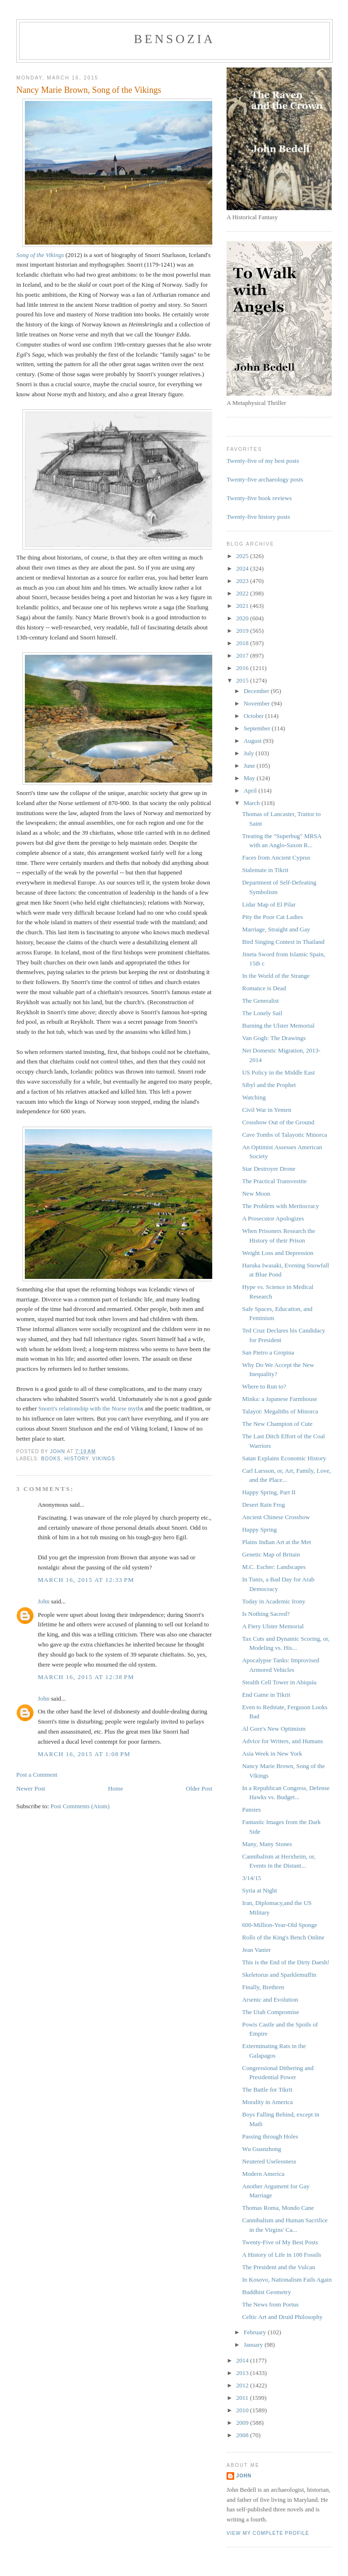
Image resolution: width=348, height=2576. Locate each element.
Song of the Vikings (40, 254)
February (256, 2332)
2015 (243, 680)
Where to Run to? (264, 1386)
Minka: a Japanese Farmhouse (279, 1398)
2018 (243, 643)
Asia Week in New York (272, 1753)
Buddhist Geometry (266, 2292)
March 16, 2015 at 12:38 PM (86, 1676)
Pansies (251, 1809)
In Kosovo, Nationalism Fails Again (286, 2279)
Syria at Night (259, 1890)
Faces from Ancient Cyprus (276, 857)
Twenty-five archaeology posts (265, 479)
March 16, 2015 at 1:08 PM (84, 1754)
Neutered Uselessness (269, 2161)
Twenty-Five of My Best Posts (280, 2242)
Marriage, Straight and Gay (276, 929)
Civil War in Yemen (266, 1109)
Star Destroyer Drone (268, 1168)
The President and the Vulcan (278, 2267)
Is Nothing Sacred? (266, 1613)
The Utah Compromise (270, 2012)
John (44, 1601)
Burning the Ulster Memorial (278, 1025)
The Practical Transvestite (274, 1181)
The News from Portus (270, 2304)
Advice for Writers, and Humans (282, 1741)
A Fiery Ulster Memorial (273, 1626)
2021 (243, 605)
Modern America (263, 2173)
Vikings (103, 1458)
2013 (243, 2372)
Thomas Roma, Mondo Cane (278, 2207)
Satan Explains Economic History (284, 1458)
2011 (243, 2397)
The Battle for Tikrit (267, 2089)
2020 (243, 618)
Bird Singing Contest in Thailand (283, 941)
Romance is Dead (264, 988)
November (258, 703)
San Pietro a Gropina (268, 1352)
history (76, 1458)
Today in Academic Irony (273, 1601)
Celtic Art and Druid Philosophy (282, 2316)
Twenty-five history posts (258, 516)
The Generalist (260, 1000)
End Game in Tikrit (266, 1694)
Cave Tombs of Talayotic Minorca (284, 1134)
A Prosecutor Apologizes (273, 1218)
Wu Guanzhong (261, 2148)
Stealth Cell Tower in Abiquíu (279, 1682)
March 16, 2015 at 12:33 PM (86, 1579)
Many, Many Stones (267, 1844)
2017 (243, 655)
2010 (243, 2410)
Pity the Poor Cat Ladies (272, 916)
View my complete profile (268, 2533)
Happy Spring (259, 1529)
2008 (243, 2435)
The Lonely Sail (262, 1013)
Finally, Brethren (263, 1987)
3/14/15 (251, 1878)
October (254, 715)
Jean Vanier (256, 1949)
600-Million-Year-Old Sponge (279, 1924)
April (251, 790)
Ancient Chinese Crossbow (276, 1517)
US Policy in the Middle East (278, 1072)
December (257, 690)
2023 (243, 580)
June (250, 765)
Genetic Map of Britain (271, 1554)
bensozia (174, 39)
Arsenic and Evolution (270, 1999)
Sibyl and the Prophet (268, 1084)
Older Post (199, 1788)
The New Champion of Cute (277, 1423)
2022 (243, 593)
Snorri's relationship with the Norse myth (89, 1408)
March (252, 802)
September (258, 728)
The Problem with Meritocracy (280, 1206)
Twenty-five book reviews (259, 498)
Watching (254, 1097)
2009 (243, 2422)
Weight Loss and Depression (277, 1252)
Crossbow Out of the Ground (278, 1122)
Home (115, 1788)
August (253, 740)
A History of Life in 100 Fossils (281, 2254)
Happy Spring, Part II (268, 1492)
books (51, 1458)
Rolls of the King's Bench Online (283, 1937)
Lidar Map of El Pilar (268, 904)
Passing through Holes (270, 2136)
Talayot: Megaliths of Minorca (280, 1411)
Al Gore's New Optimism (273, 1728)
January (254, 2344)
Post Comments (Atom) (80, 1806)
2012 (243, 2385)
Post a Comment (36, 1774)
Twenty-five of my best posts (263, 460)
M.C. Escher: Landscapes (273, 1566)
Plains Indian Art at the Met (276, 1542)
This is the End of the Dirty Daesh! (285, 1962)
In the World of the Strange (275, 975)
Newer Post (30, 1788)
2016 (243, 668)
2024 (243, 568)
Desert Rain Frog (263, 1504)
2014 (243, 2360)
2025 (243, 556)
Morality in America (267, 2102)
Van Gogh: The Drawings (273, 1038)
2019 (243, 630)
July (250, 753)
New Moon (256, 1193)
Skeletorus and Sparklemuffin (279, 1974)
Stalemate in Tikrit (265, 870)
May (250, 778)
